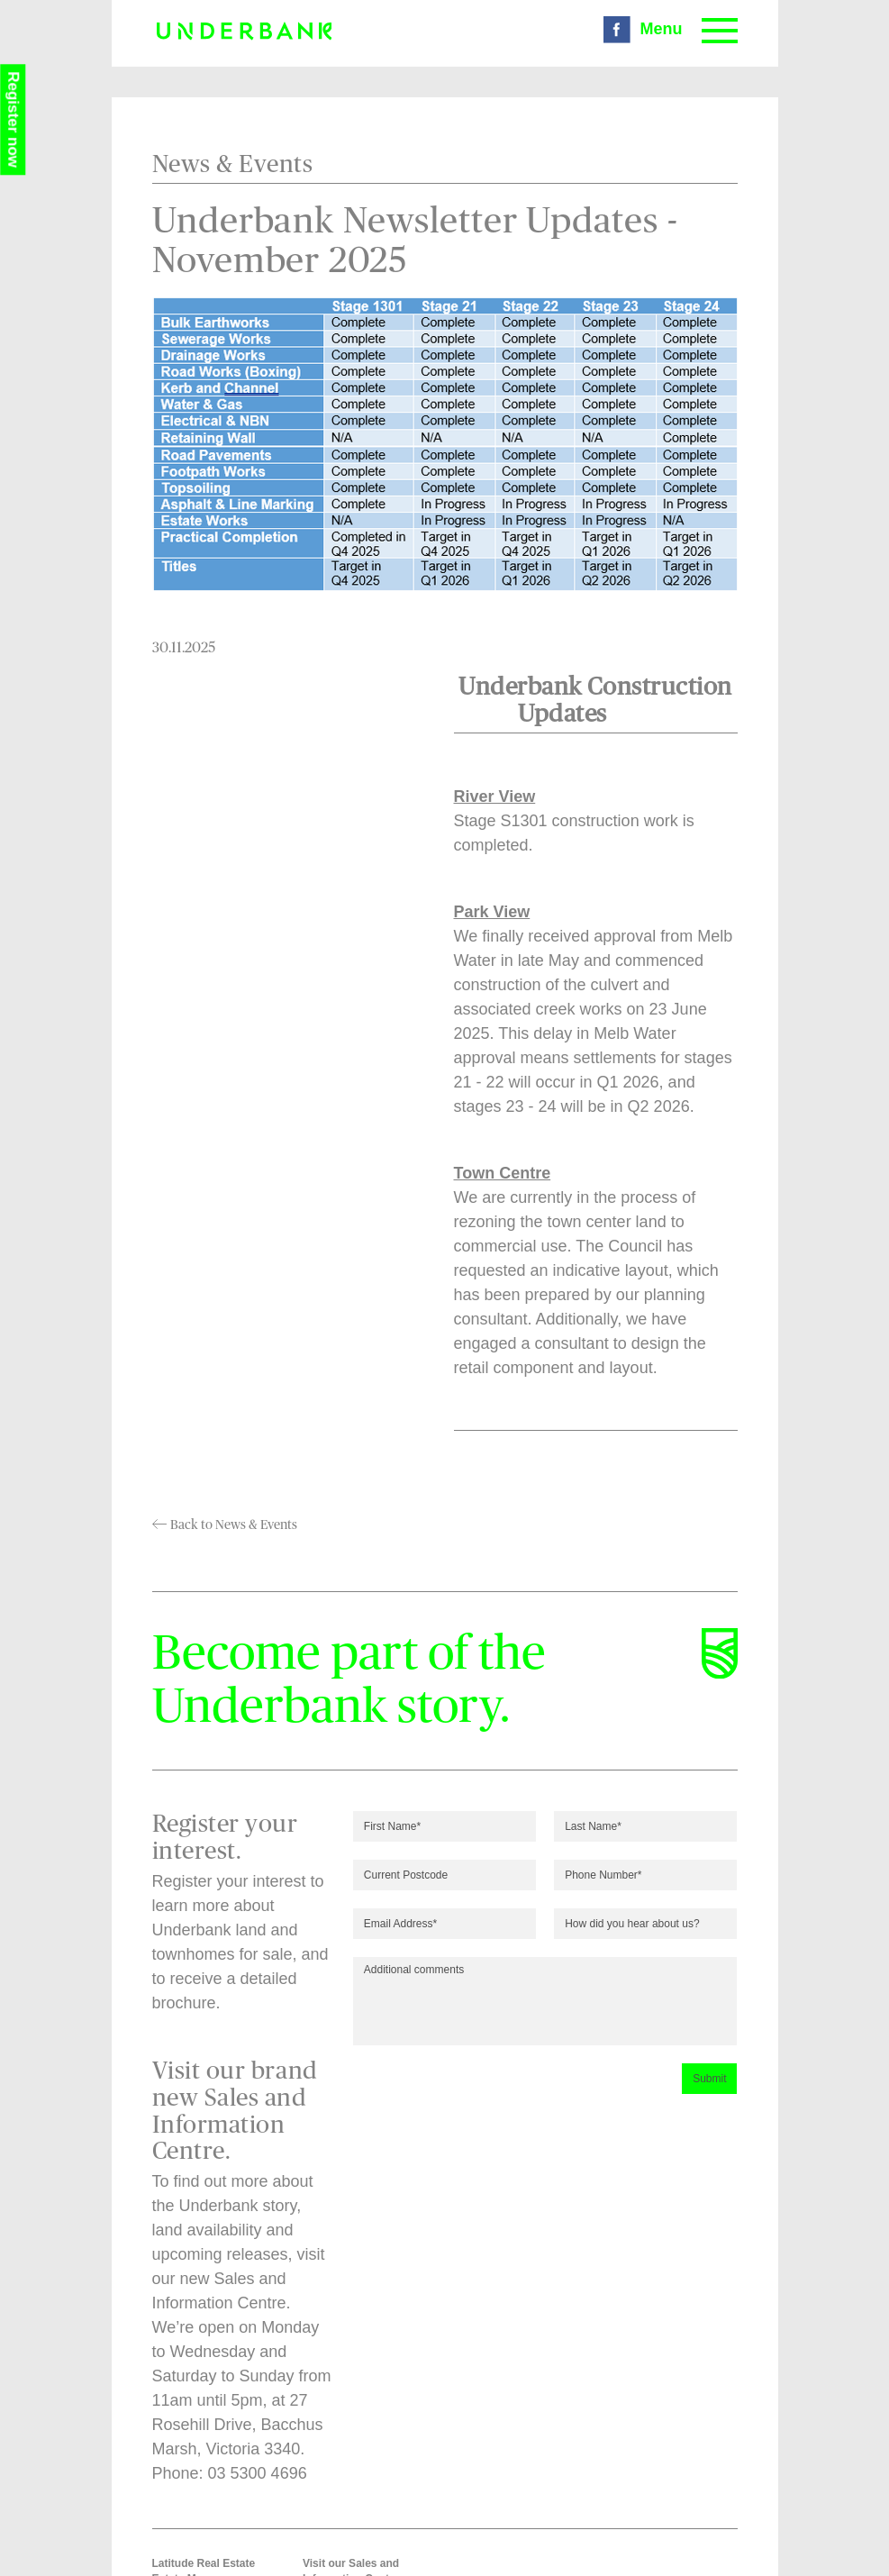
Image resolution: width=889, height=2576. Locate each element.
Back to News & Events (225, 1525)
